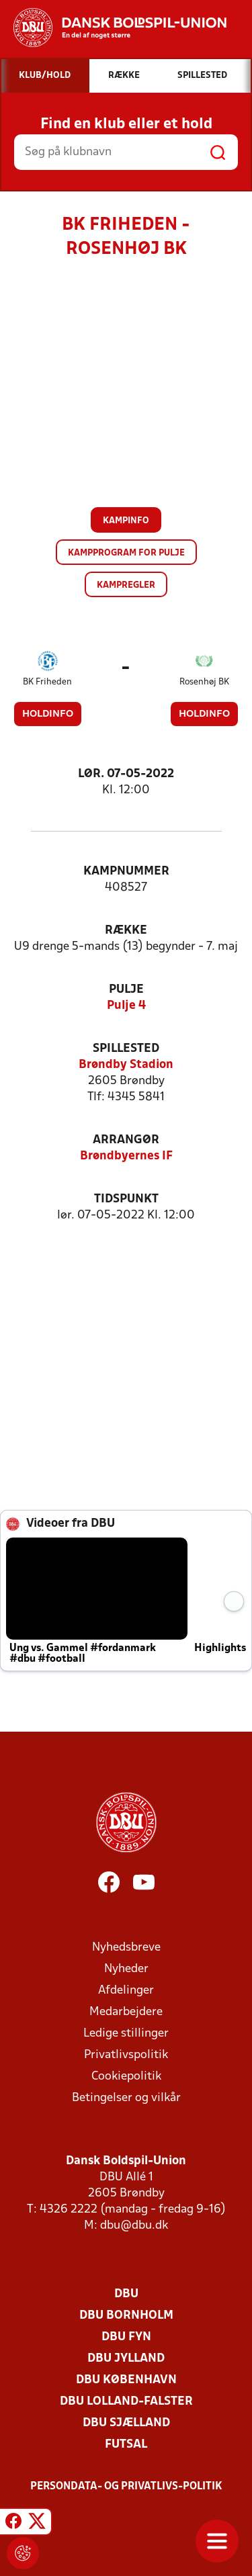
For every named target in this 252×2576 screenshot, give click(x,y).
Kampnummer (126, 871)
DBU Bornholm (126, 2315)
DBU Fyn (126, 2337)
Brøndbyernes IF (126, 1156)
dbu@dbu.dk (134, 2225)
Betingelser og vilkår (126, 2098)
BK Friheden (47, 682)
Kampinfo (126, 521)
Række (126, 930)
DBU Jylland (126, 2358)
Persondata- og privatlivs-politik (126, 2486)
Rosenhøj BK (204, 682)
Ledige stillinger (126, 2033)
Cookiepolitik (126, 2076)
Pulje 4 (126, 1006)
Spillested (126, 1049)
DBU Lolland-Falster (126, 2401)
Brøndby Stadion (126, 1065)
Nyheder (126, 1969)
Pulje (126, 989)
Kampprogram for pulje (126, 553)
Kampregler (126, 585)
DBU (126, 2294)
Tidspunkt (126, 1199)
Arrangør (126, 1140)
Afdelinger (126, 1990)
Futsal (126, 2444)
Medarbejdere (126, 2012)
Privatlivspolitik (126, 2055)
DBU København (126, 2380)
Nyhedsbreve (126, 1947)
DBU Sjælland (126, 2423)
